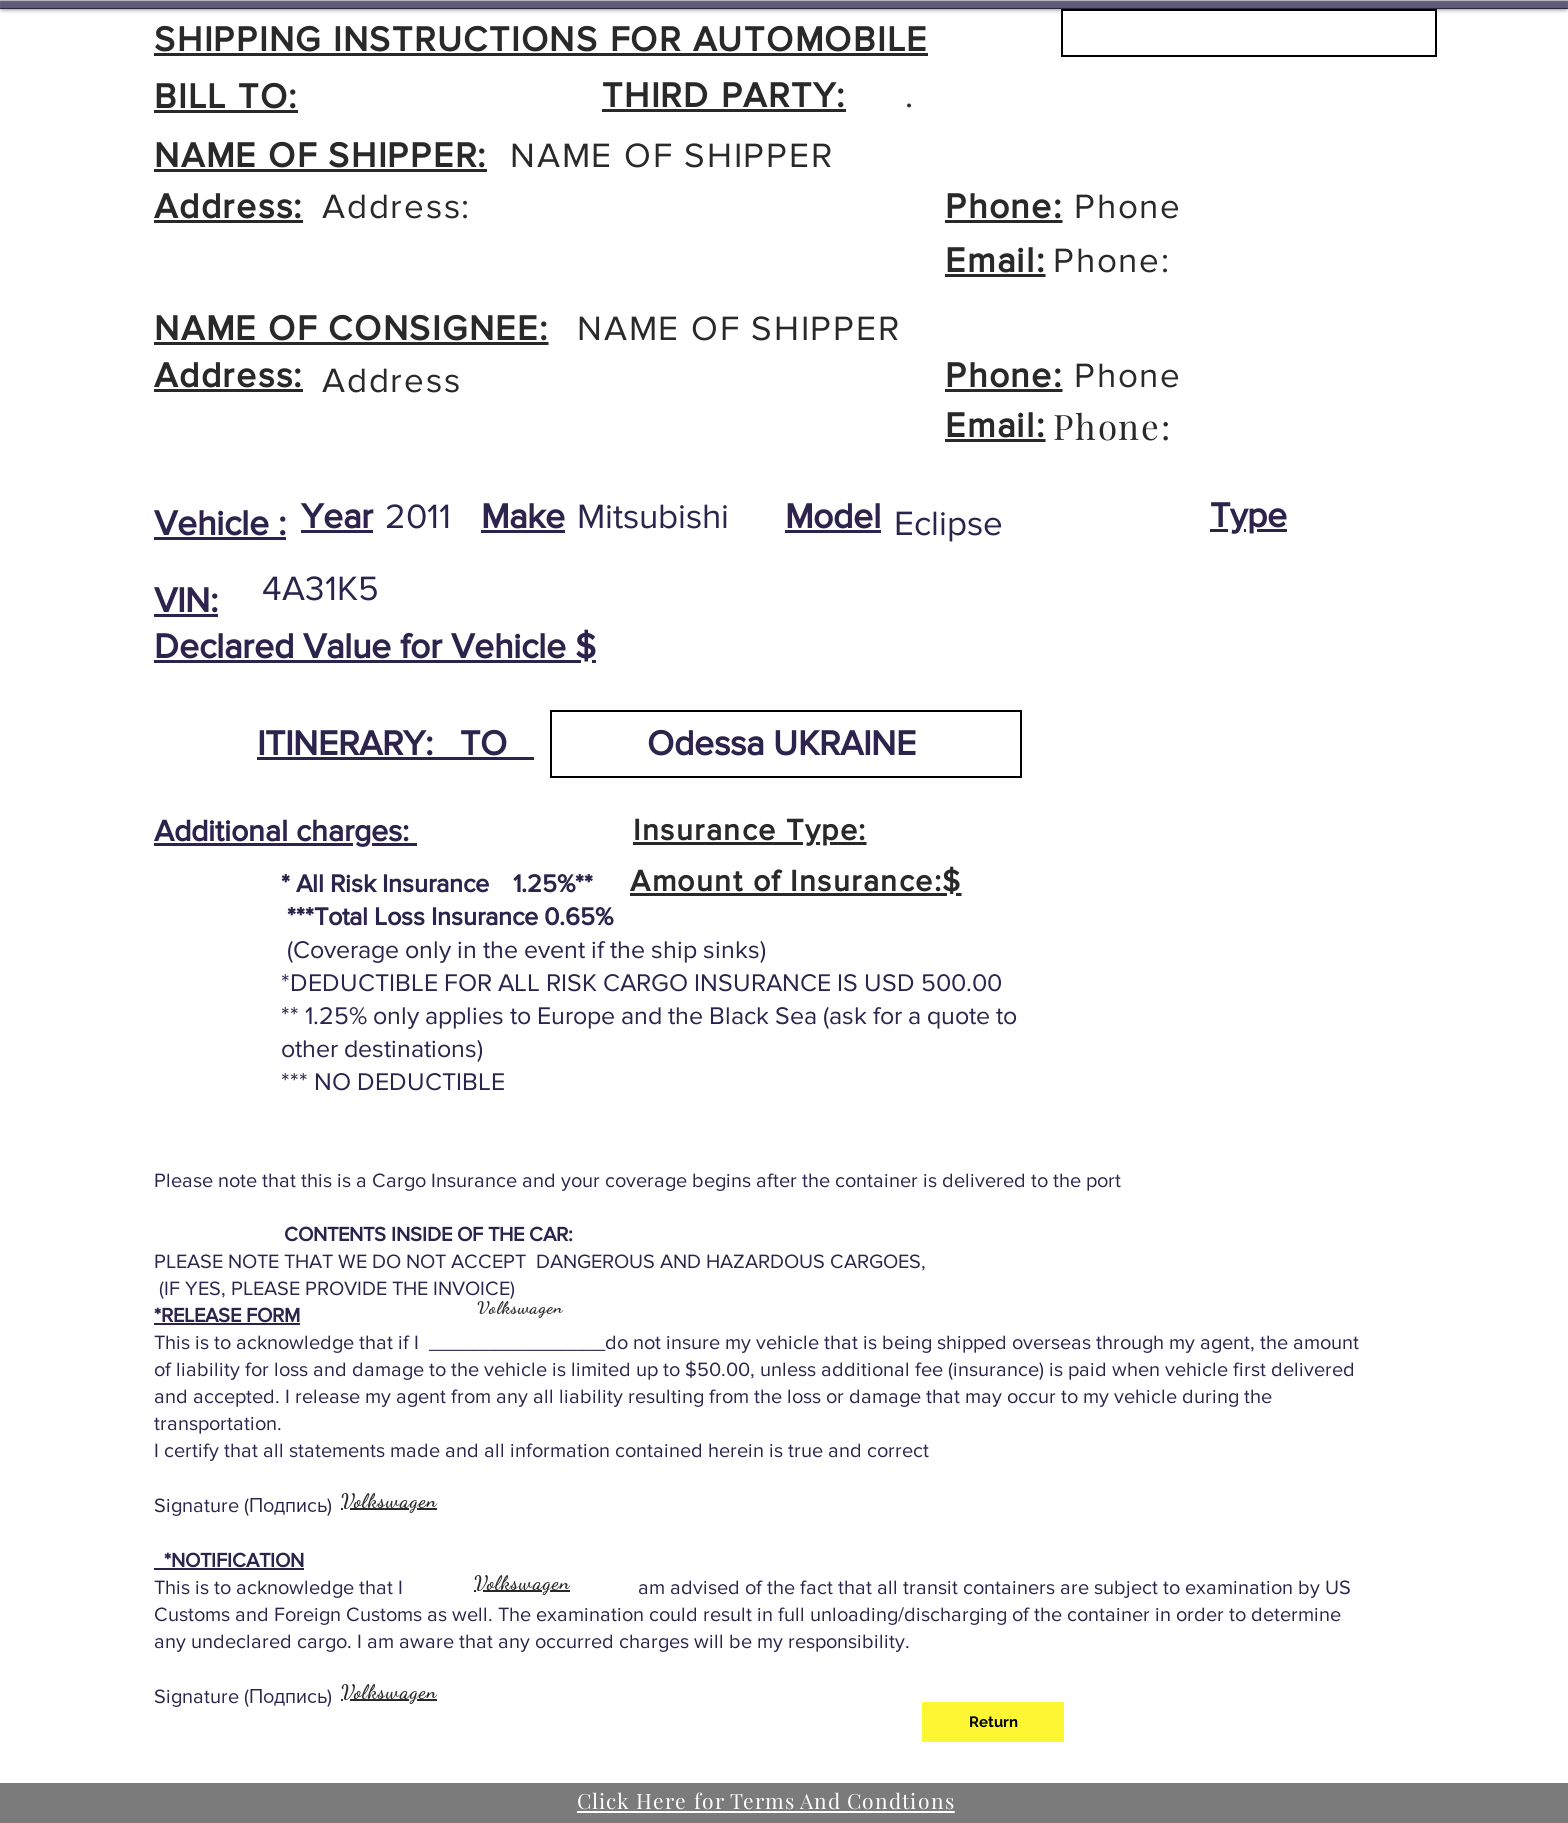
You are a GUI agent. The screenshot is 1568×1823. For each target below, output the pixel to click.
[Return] (993, 1722)
